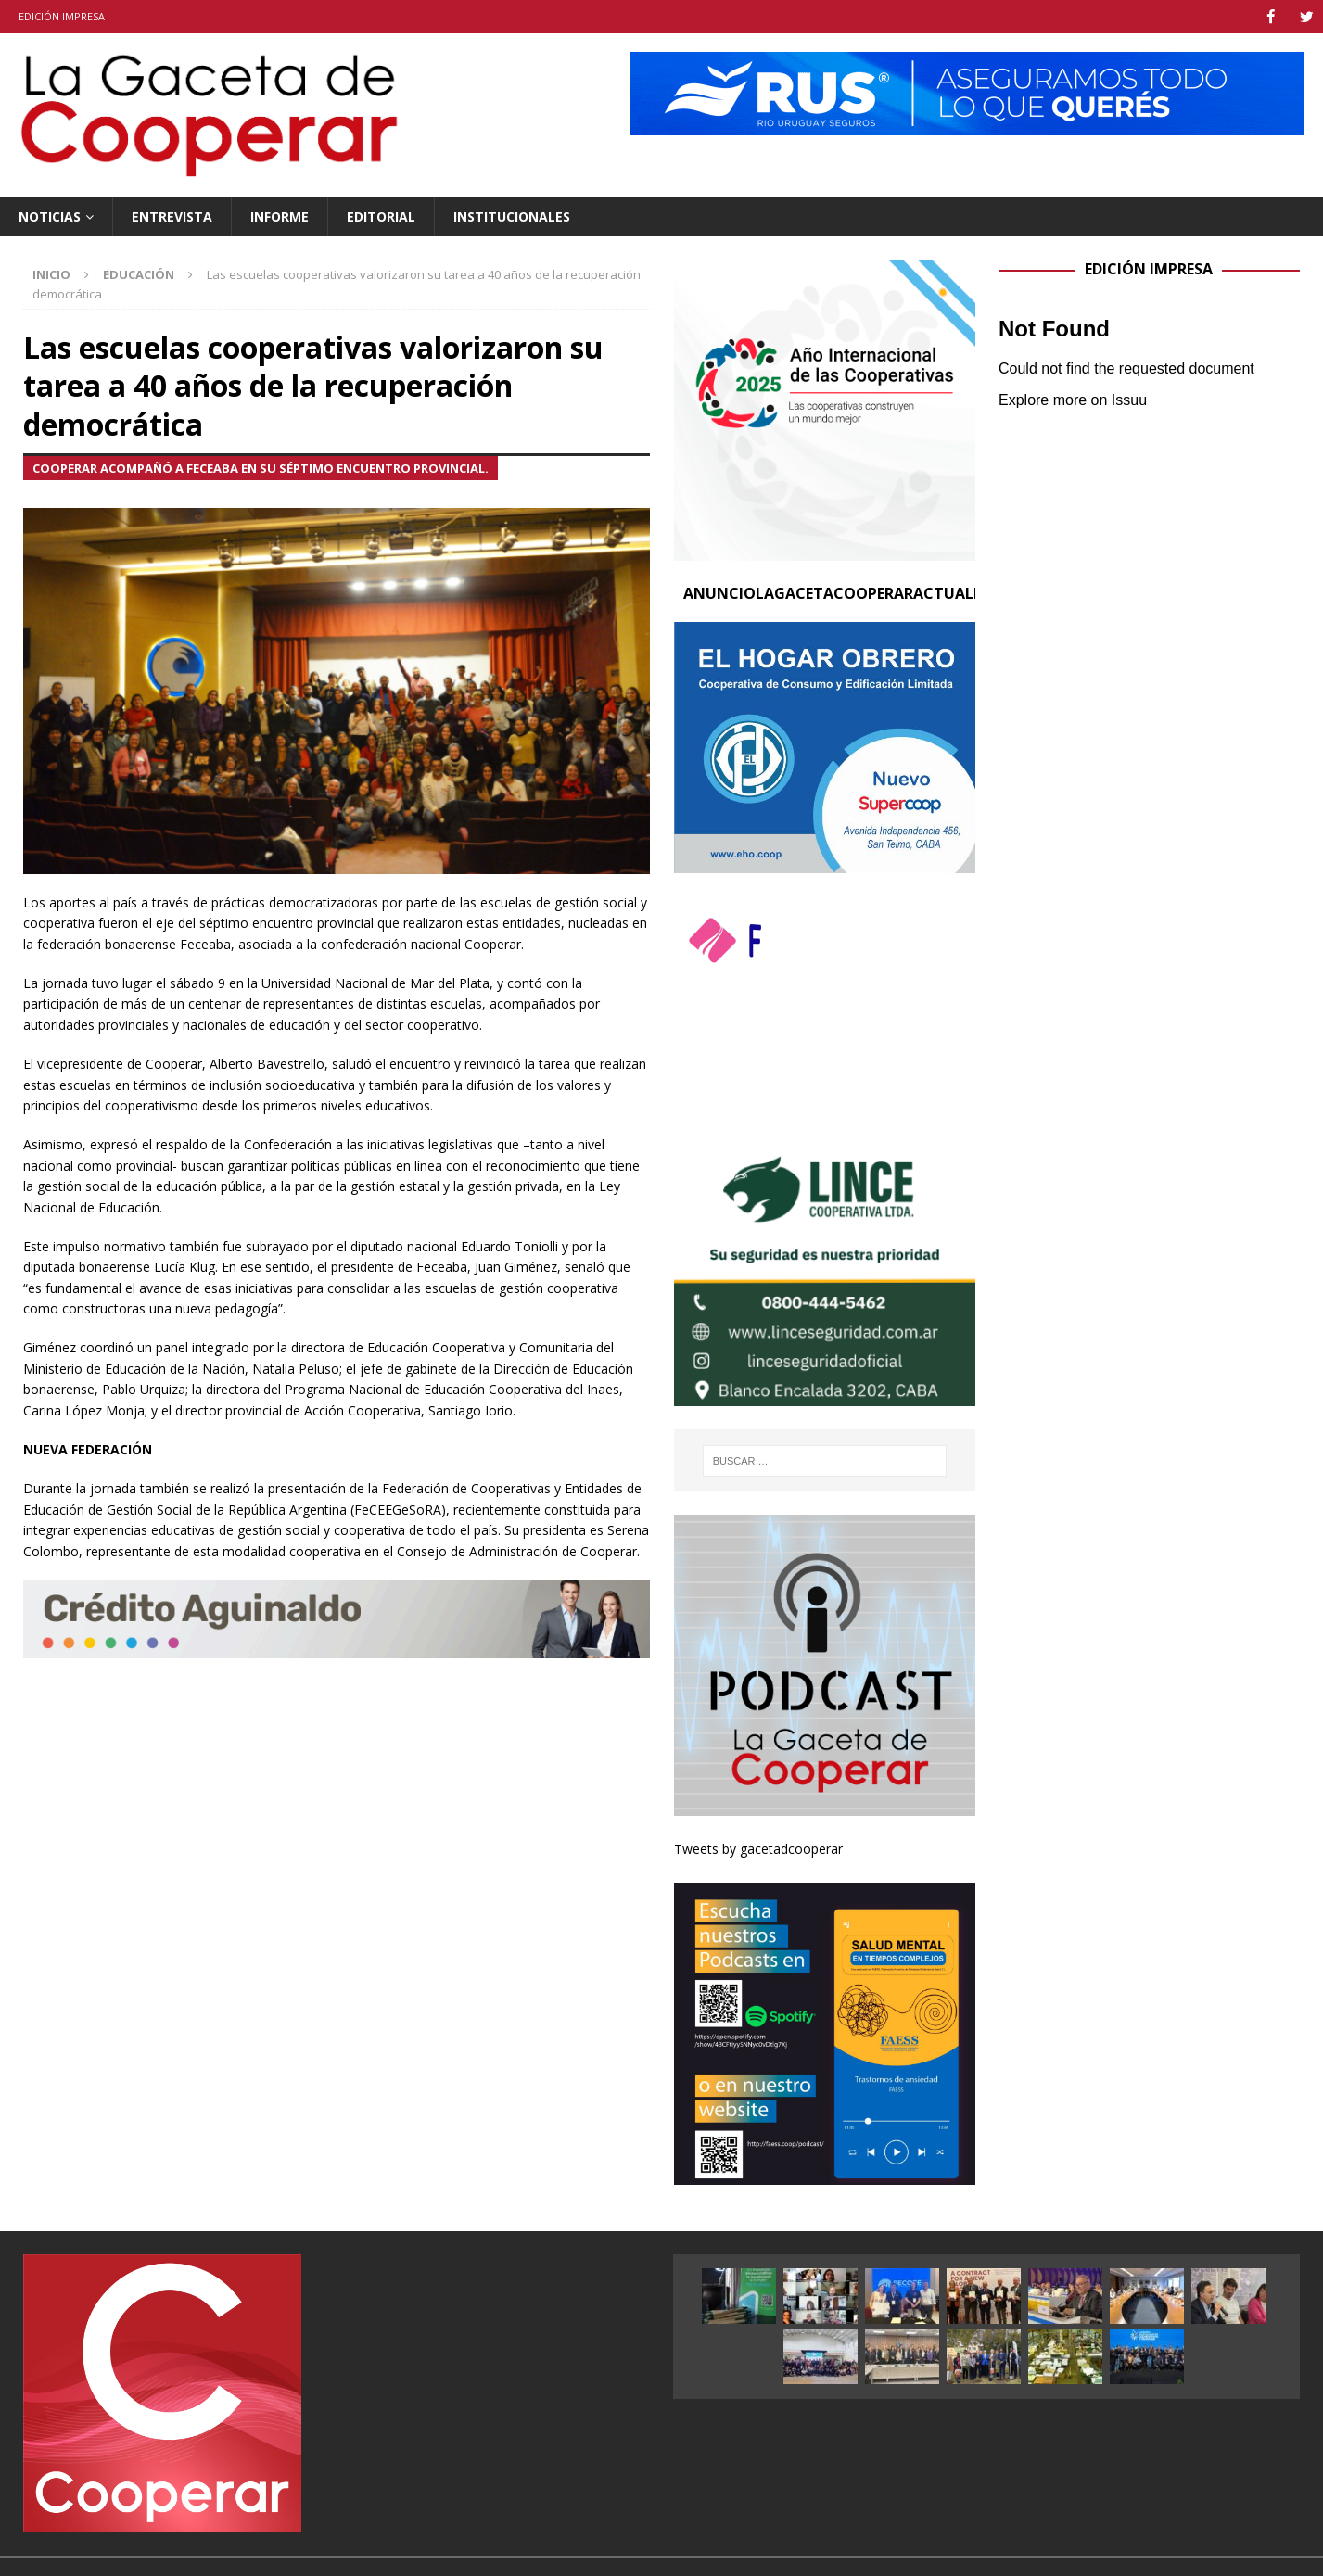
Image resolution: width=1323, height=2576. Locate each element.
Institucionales (511, 215)
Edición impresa (62, 16)
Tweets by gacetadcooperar (758, 1848)
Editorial (381, 215)
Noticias (50, 215)
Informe (279, 215)
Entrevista (172, 215)
